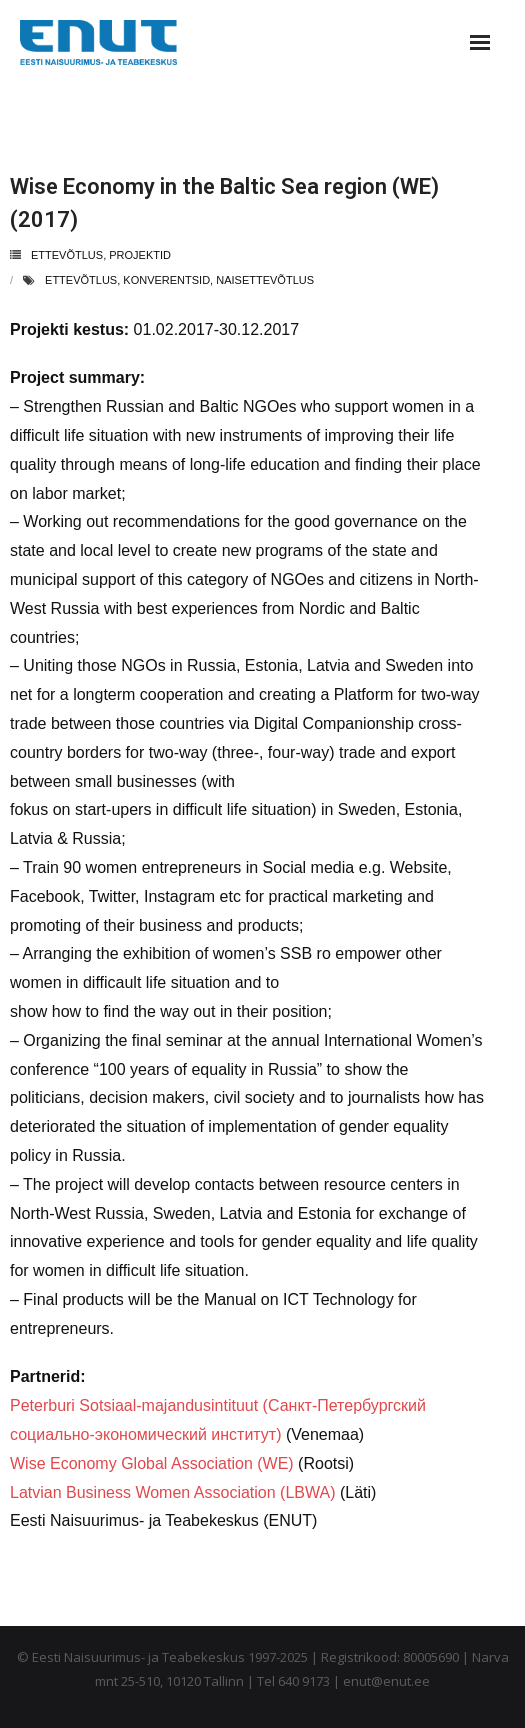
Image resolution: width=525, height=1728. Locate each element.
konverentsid (166, 280)
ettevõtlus (67, 255)
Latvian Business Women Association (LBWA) (172, 1492)
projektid (140, 255)
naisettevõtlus (265, 280)
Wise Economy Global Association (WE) (152, 1463)
